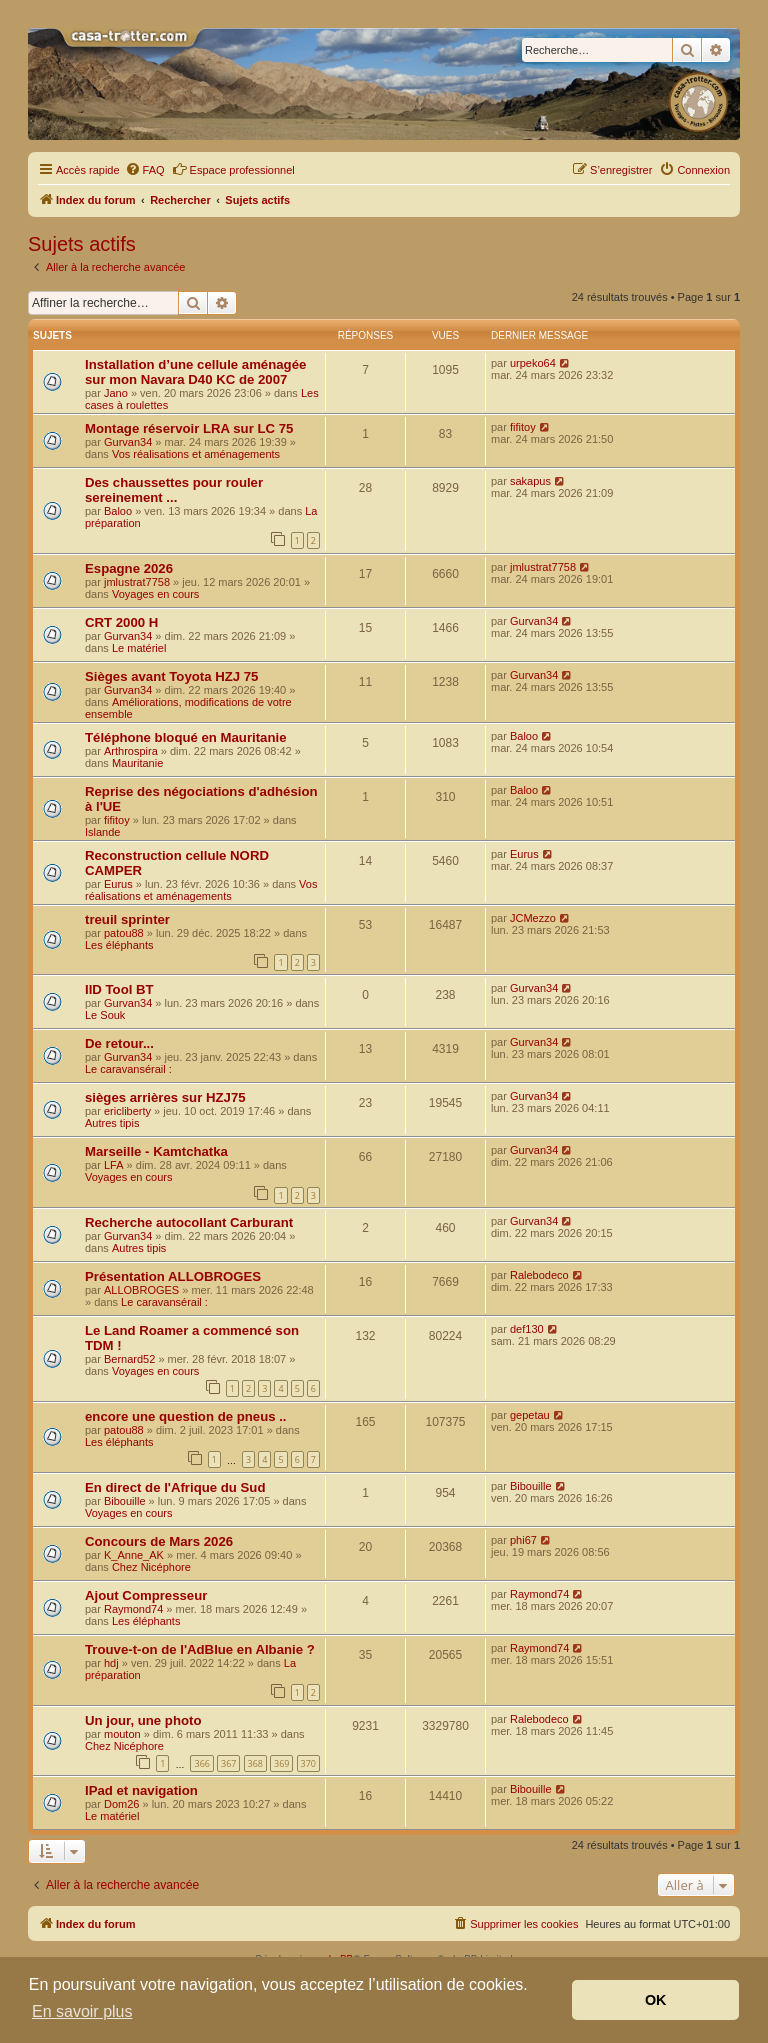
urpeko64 (533, 363)
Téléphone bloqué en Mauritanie (186, 737)
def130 (527, 1329)
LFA (114, 1165)
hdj (111, 1663)
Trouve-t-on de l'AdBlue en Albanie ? (200, 1649)
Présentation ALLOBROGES (173, 1276)
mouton (122, 1734)
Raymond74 (133, 1609)
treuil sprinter (127, 919)
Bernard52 (129, 1359)
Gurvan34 (128, 442)
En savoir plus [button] (82, 2011)
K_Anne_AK (134, 1555)
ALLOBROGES (141, 1290)
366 (201, 1763)
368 (255, 1763)
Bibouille (125, 1501)
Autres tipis (112, 1123)
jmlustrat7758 (137, 582)
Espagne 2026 (129, 568)
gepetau (530, 1415)
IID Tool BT (119, 989)
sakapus (530, 481)
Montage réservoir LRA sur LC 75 (189, 428)
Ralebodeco (539, 1275)
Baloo (118, 511)
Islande (102, 832)
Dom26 (121, 1804)
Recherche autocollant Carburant (189, 1222)
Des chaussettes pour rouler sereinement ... (174, 490)
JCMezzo (533, 918)
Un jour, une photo (143, 1720)
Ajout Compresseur (146, 1595)
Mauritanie (137, 763)
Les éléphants (119, 945)
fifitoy (523, 427)
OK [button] (656, 2000)
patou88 (124, 933)
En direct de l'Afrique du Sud (175, 1487)
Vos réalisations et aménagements (196, 454)
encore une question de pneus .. (186, 1416)
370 (308, 1763)
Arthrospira (131, 751)
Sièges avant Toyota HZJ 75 (171, 676)
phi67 (523, 1540)
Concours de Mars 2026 (159, 1541)
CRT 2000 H (121, 622)
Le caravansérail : (128, 1069)
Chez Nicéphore (151, 1567)
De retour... (119, 1043)
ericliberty (127, 1111)
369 (281, 1763)
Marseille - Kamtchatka (156, 1151)
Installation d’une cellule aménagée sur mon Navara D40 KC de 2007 (195, 372)
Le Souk (105, 1015)
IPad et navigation (141, 1790)
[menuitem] (145, 170)
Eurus (118, 884)
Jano (116, 393)
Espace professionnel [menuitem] (233, 169)
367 (228, 1763)
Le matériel (139, 648)
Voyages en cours (155, 594)
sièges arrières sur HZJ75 (165, 1097)
